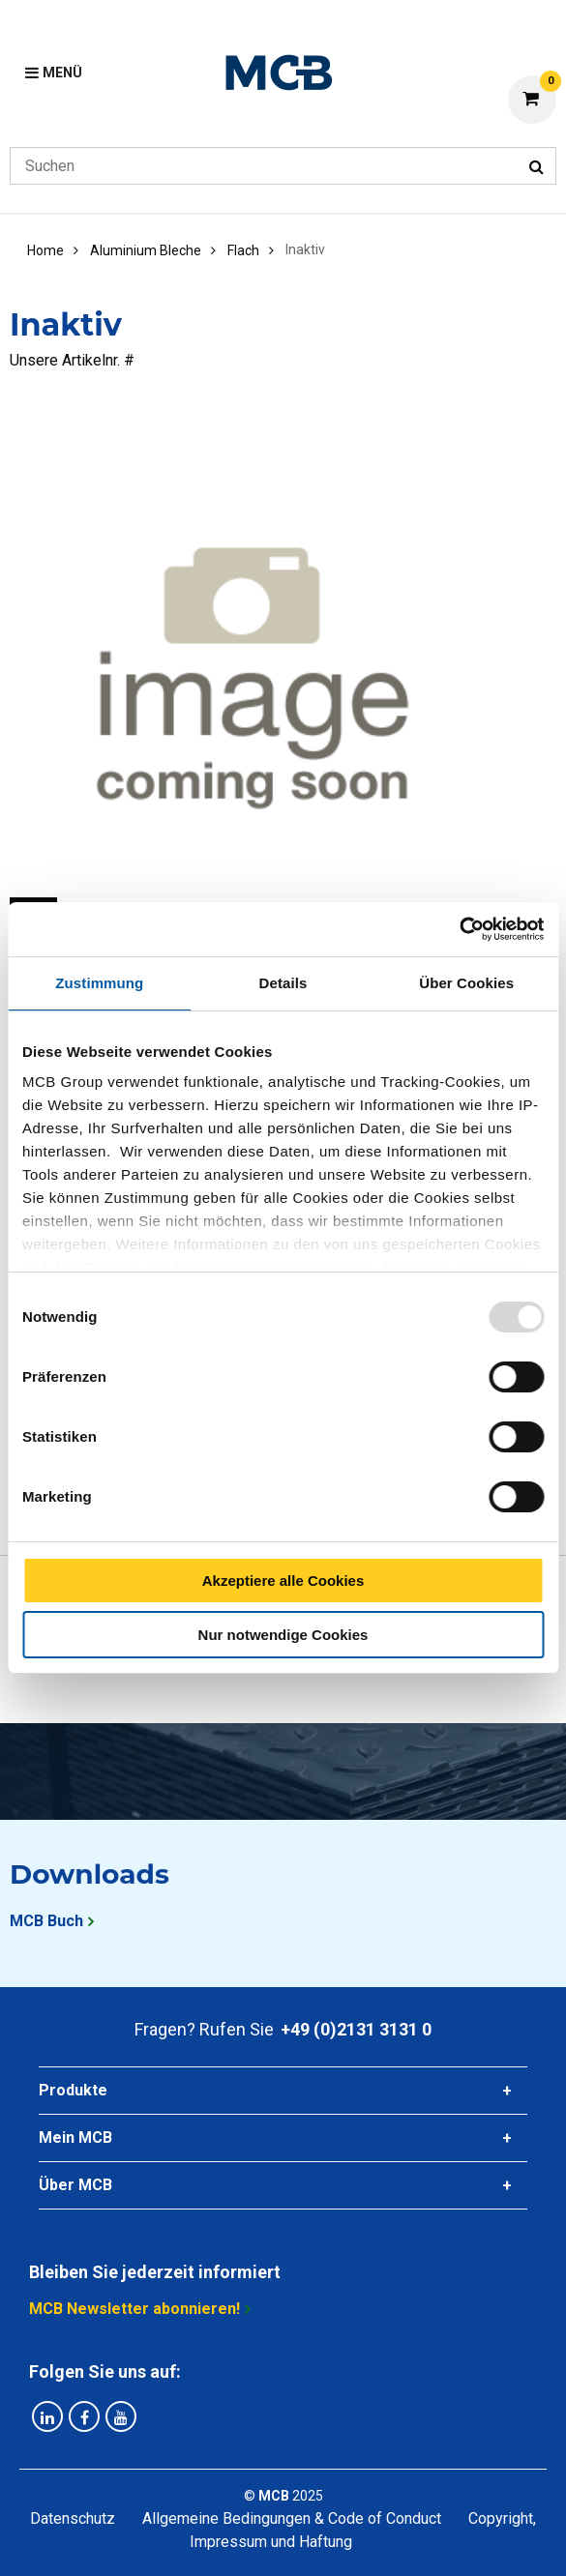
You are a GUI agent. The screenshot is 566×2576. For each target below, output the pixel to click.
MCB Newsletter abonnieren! (134, 2308)
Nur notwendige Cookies (283, 1634)
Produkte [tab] (73, 2090)
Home (45, 250)
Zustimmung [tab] (99, 983)
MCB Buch (46, 1921)
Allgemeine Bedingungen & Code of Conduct (291, 2518)
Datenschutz (72, 2518)
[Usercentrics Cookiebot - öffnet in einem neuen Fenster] (459, 929)
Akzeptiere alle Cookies (283, 1580)
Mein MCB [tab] (75, 2137)
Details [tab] (283, 983)
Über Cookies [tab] (466, 983)
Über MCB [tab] (75, 2185)
